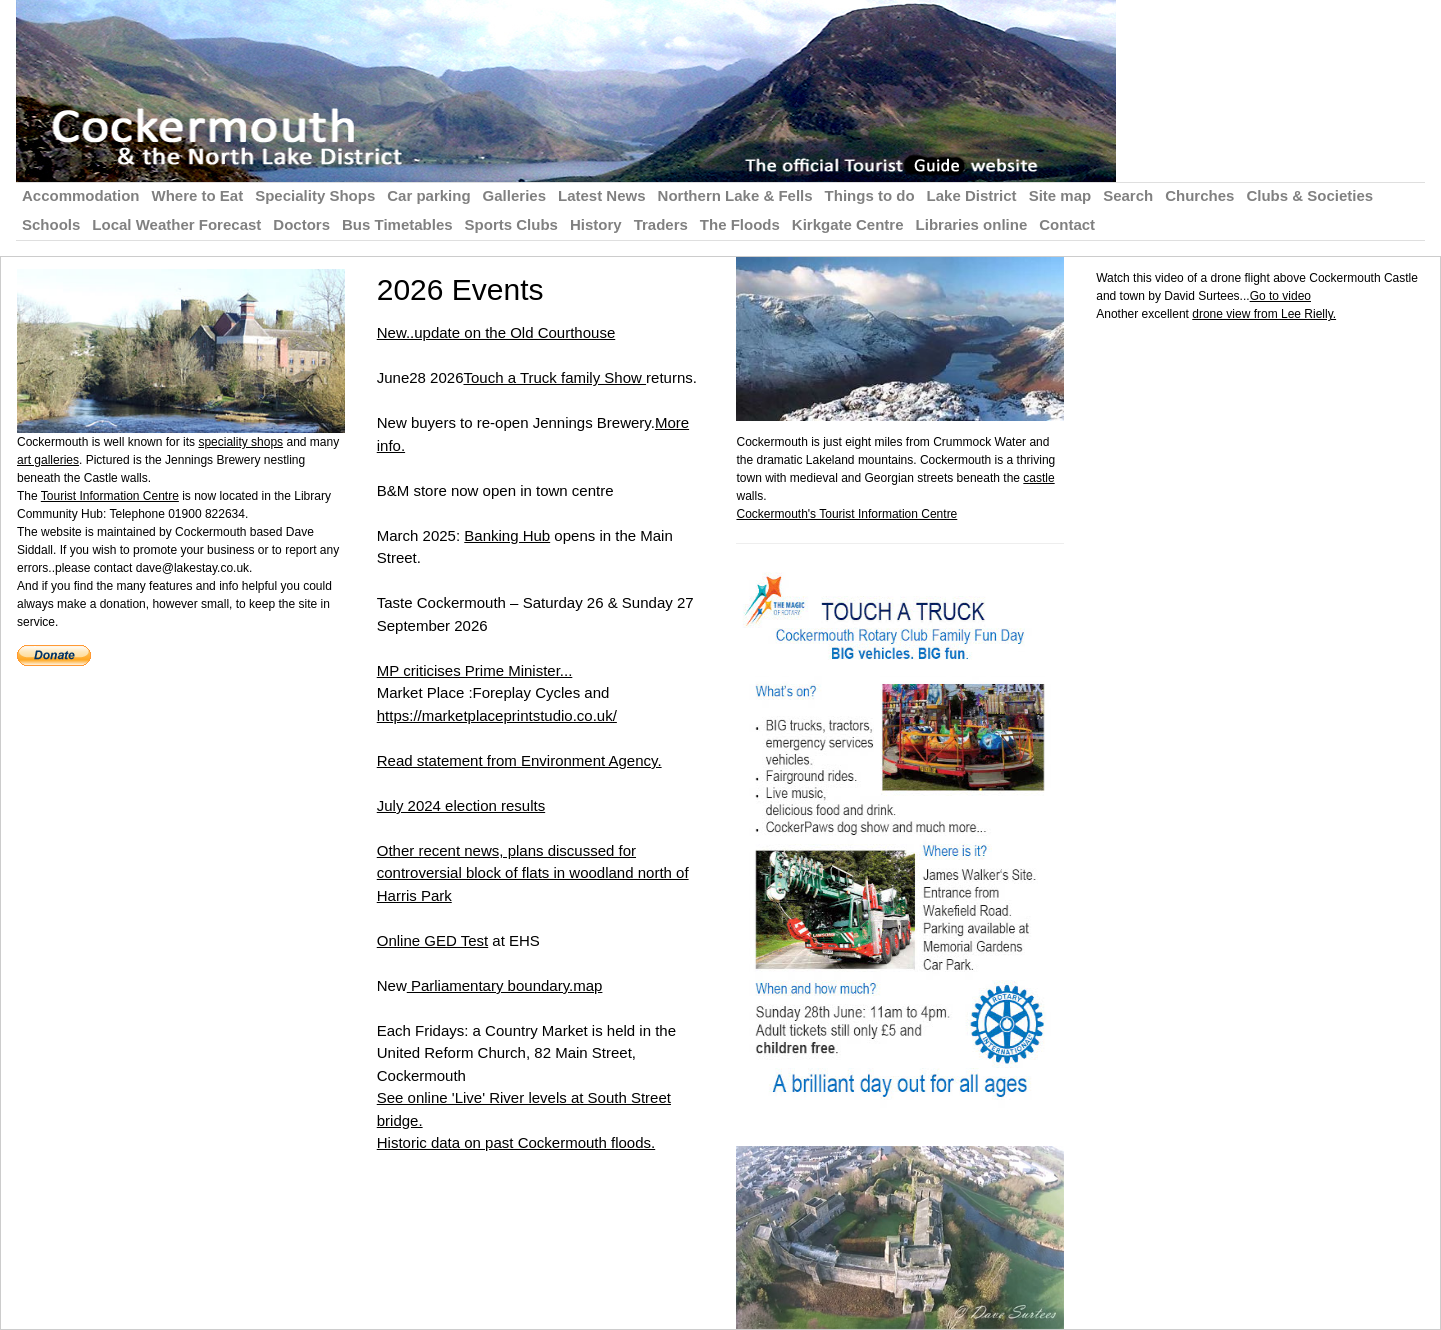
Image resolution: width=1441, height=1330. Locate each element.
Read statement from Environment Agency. (519, 760)
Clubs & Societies (1309, 195)
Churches (1199, 195)
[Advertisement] (1264, 463)
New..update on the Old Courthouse (496, 332)
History (596, 224)
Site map (1060, 195)
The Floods (740, 224)
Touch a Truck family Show (554, 377)
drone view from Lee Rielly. (1264, 314)
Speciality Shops (315, 195)
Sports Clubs (511, 224)
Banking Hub (507, 535)
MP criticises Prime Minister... (475, 670)
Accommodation (81, 195)
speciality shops (240, 442)
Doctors (301, 224)
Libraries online (972, 224)
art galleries (48, 460)
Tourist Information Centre (110, 496)
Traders (661, 224)
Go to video (1280, 296)
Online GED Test (432, 940)
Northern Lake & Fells (735, 195)
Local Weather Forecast (176, 224)
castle (1038, 478)
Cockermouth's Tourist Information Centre (846, 514)
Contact (1067, 224)
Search (1128, 195)
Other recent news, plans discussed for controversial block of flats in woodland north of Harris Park (533, 873)
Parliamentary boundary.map (505, 985)
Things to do (870, 195)
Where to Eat (198, 195)
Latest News (602, 195)
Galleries (514, 195)
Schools (51, 224)
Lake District (972, 195)
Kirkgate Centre (848, 224)
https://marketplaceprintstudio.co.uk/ (497, 715)
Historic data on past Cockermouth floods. (516, 1142)
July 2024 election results (461, 805)
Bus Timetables (397, 224)
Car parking (428, 195)
